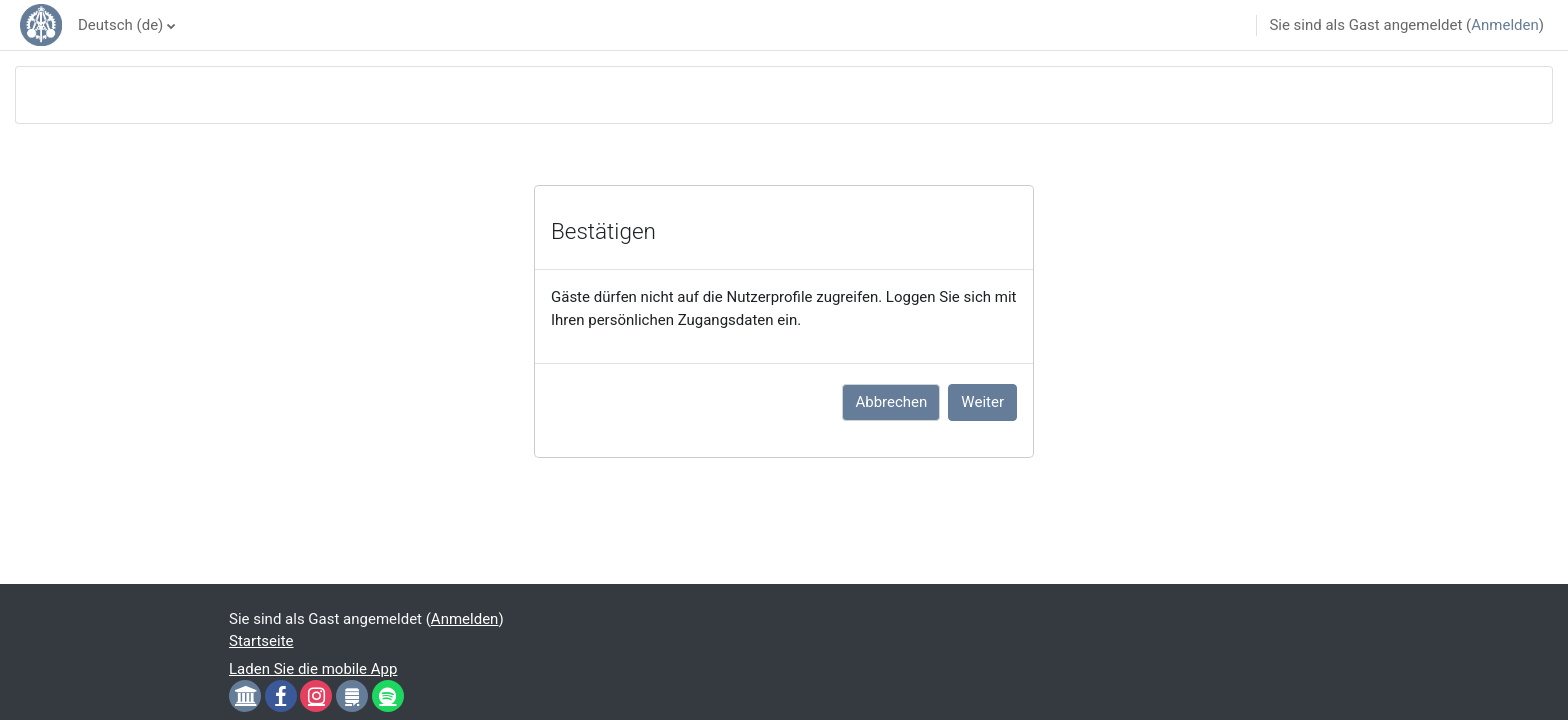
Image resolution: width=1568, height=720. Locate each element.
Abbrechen (891, 402)
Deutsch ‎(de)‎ (120, 25)
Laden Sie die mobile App (313, 669)
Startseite (261, 641)
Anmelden (1505, 25)
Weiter (982, 402)
